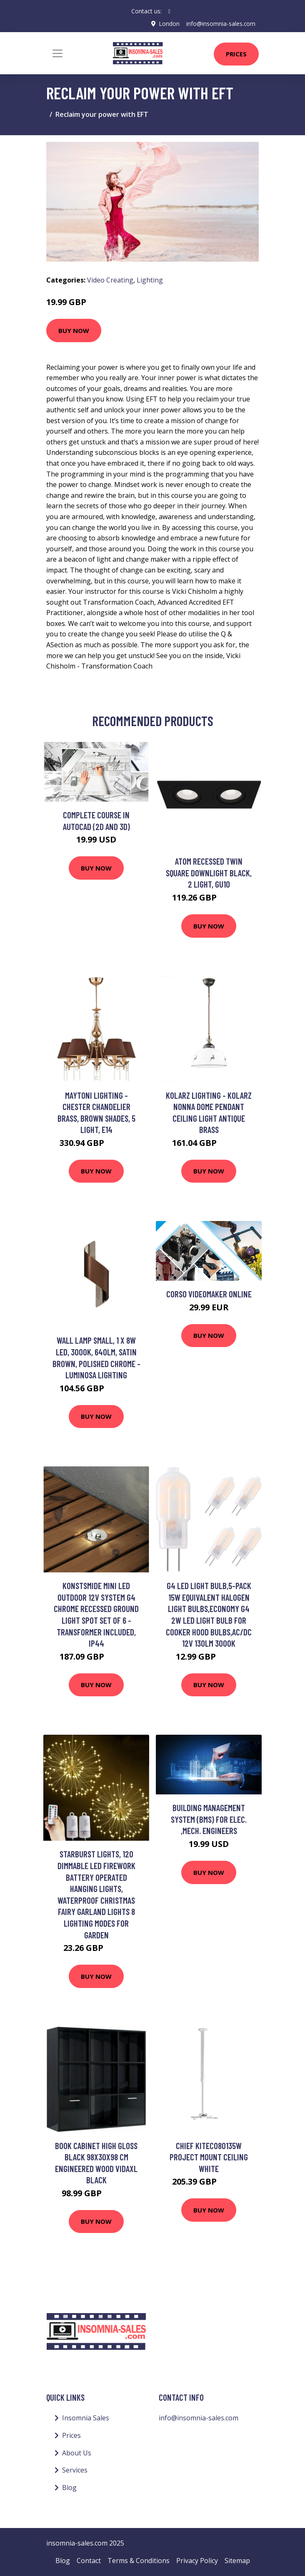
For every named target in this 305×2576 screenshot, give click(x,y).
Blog (69, 2487)
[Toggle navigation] (57, 53)
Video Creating (110, 279)
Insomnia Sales (85, 2417)
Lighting (150, 279)
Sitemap (237, 2560)
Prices (236, 54)
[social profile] (169, 11)
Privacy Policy (197, 2560)
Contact (89, 2560)
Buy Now (73, 330)
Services (75, 2470)
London (168, 24)
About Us (76, 2452)
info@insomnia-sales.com (220, 24)
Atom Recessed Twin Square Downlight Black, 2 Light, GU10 (209, 872)
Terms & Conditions (139, 2560)
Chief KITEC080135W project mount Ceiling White (209, 2156)
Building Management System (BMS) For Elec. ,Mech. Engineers (209, 1819)
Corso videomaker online (209, 1294)
